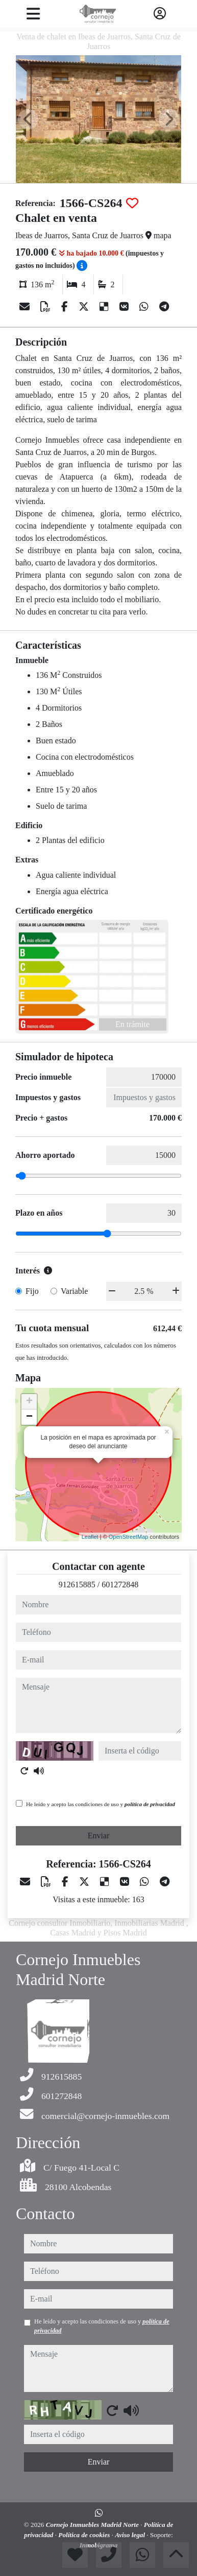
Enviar (99, 1835)
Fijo (32, 1291)
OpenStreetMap (129, 1537)
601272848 (120, 1584)
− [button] (29, 1417)
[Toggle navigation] (33, 14)
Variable (74, 1291)
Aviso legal (130, 2535)
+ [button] (29, 1401)
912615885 (77, 1584)
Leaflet (90, 1537)
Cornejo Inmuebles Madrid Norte (93, 2524)
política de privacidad (150, 1804)
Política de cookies (84, 2535)
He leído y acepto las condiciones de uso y (100, 1804)
